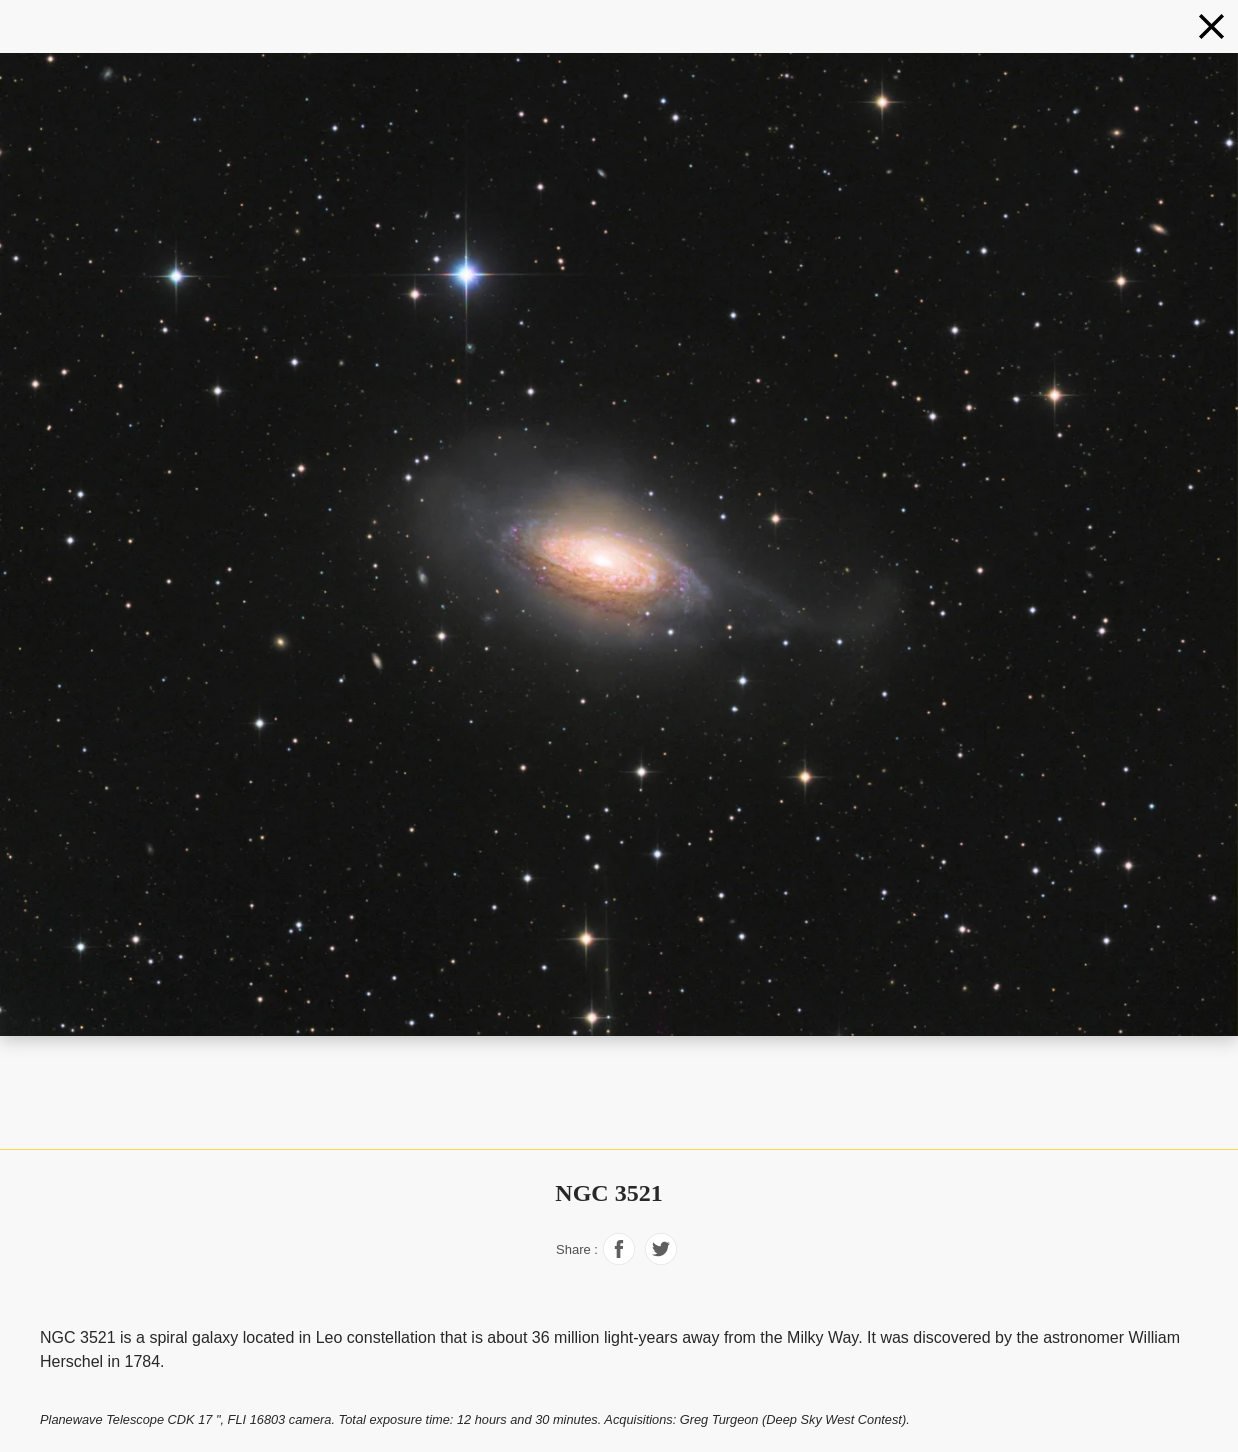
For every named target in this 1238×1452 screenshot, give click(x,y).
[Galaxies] (1211, 26)
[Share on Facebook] (619, 1259)
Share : (577, 1249)
